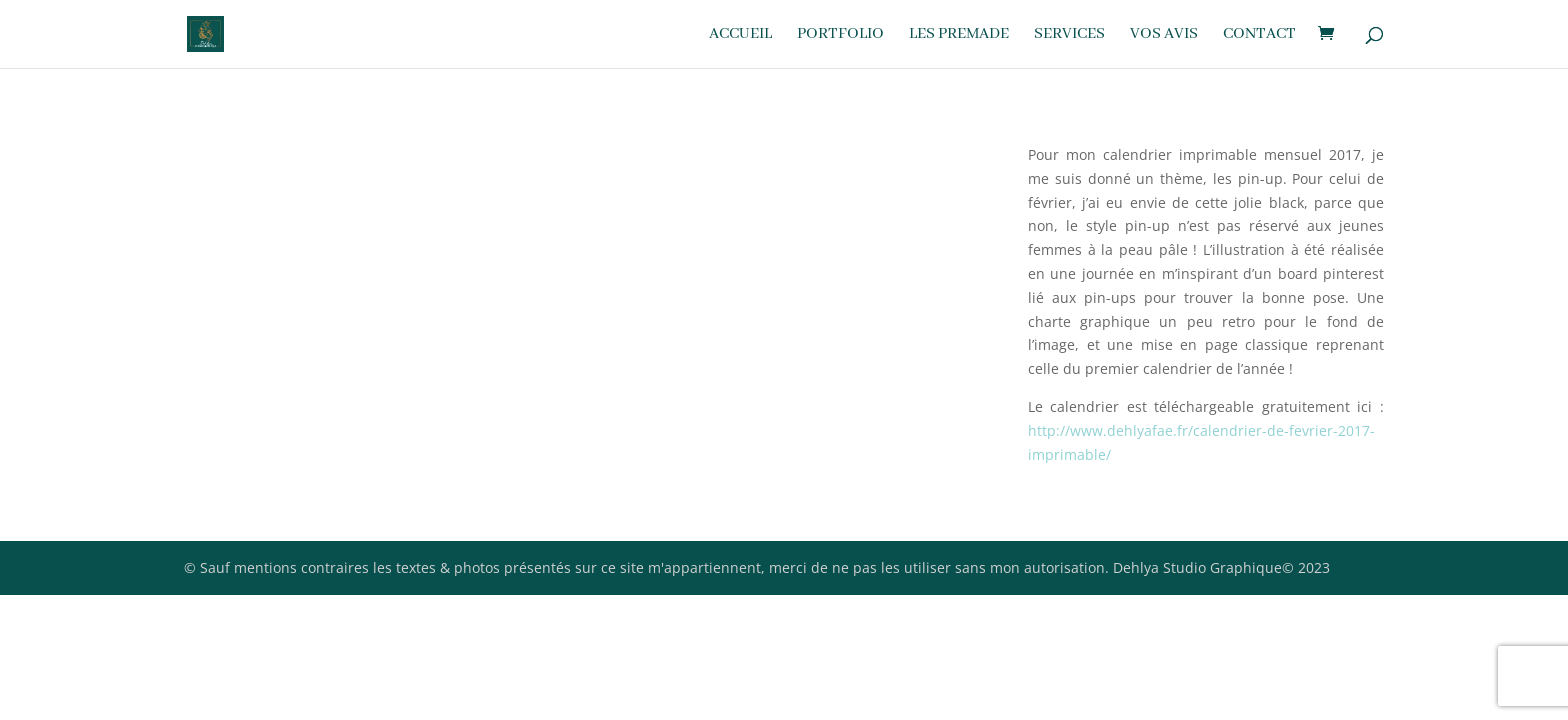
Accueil (740, 35)
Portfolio (840, 35)
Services (1069, 35)
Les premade (959, 35)
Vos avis (1164, 35)
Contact (1259, 35)
